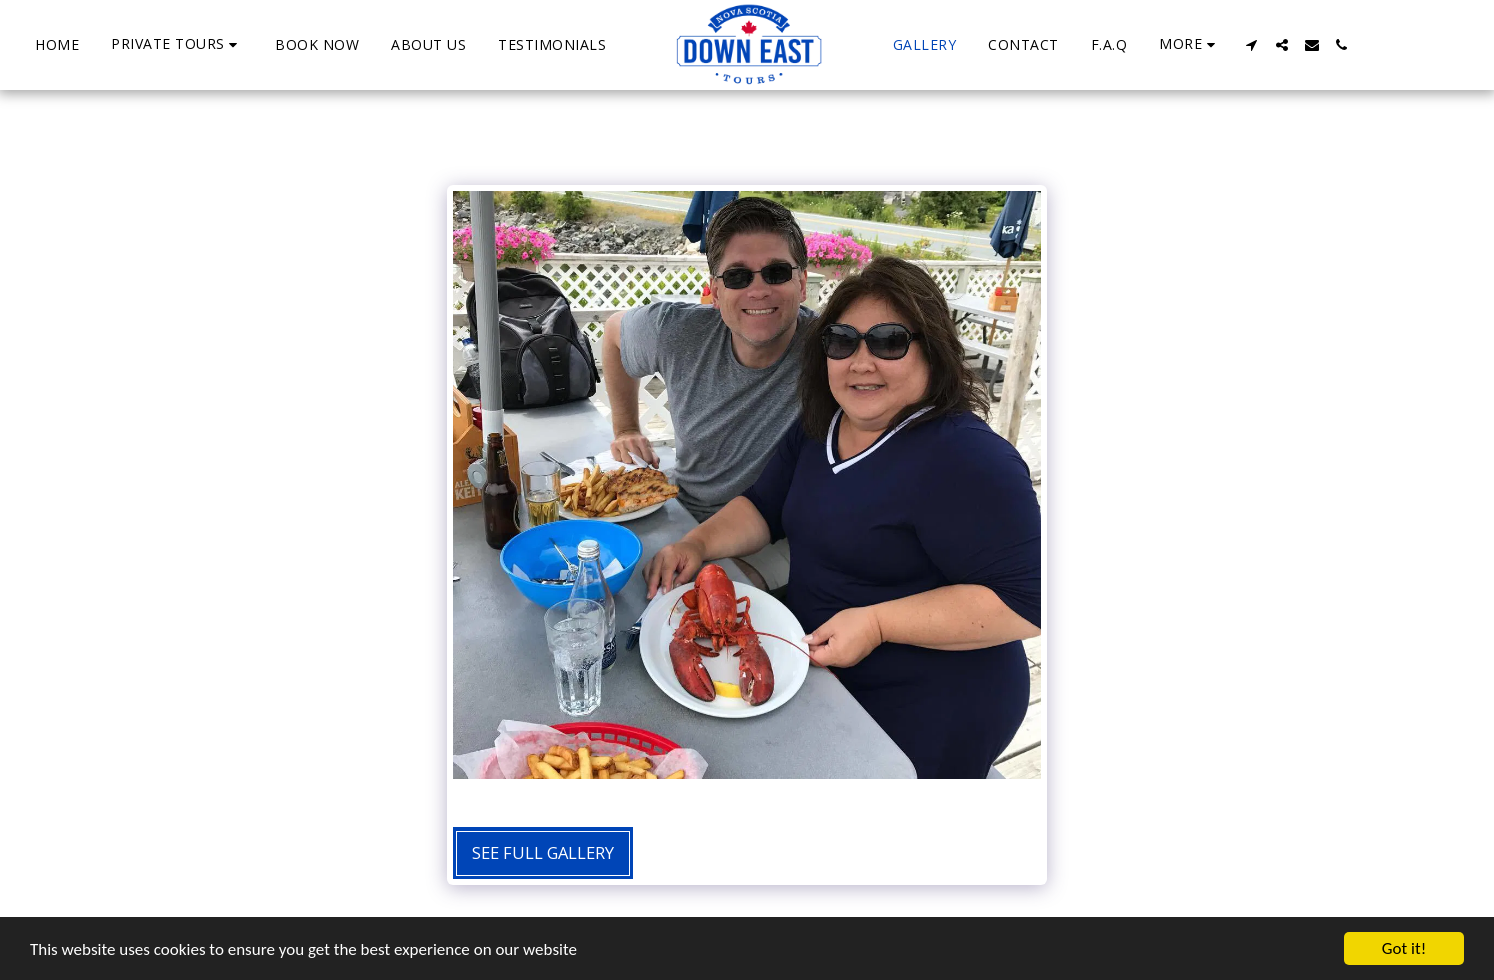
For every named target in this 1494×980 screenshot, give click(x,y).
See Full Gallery (543, 852)
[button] (177, 44)
